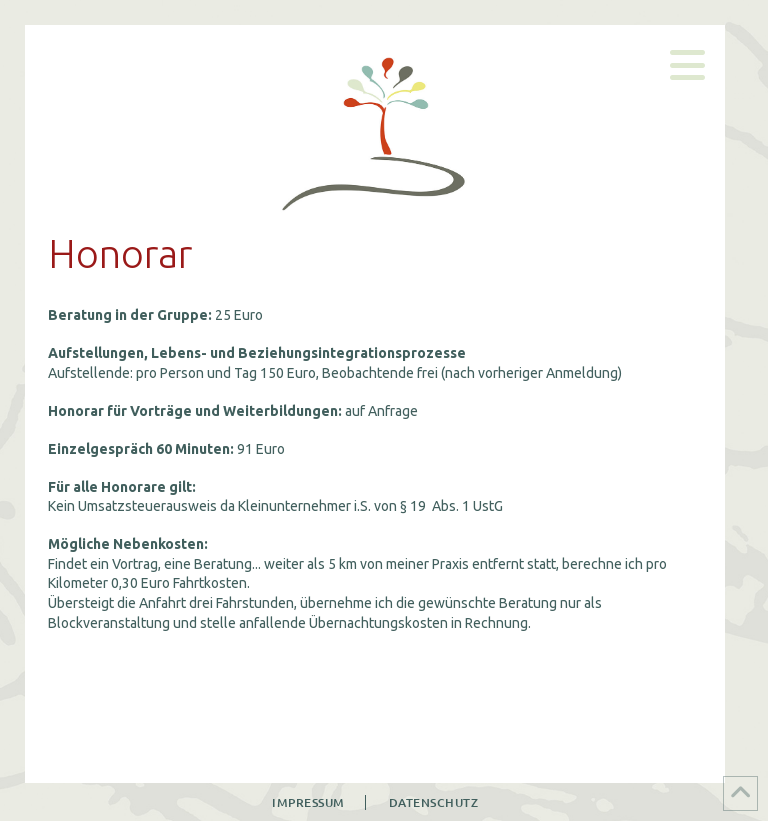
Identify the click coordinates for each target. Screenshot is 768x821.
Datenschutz (434, 802)
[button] (687, 65)
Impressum (308, 802)
